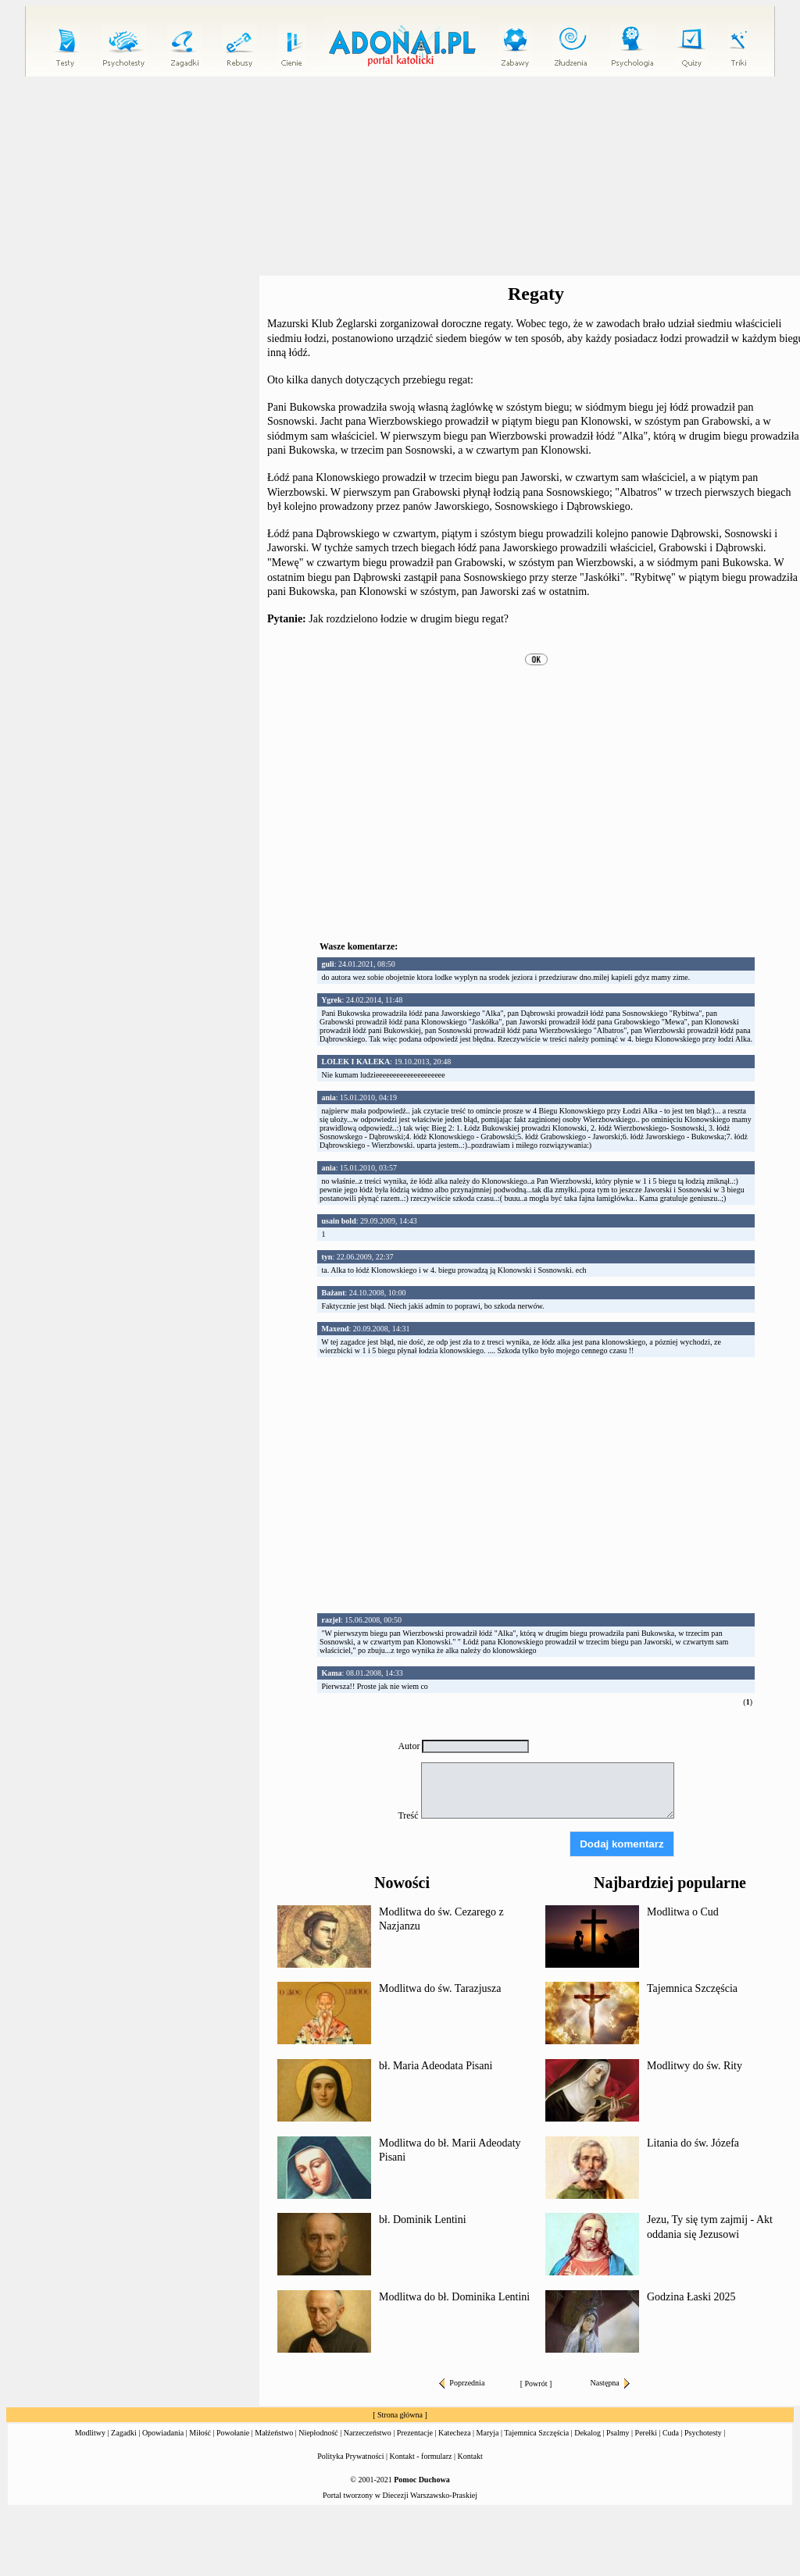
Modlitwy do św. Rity (694, 2066)
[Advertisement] (536, 1475)
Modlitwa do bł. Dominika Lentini (454, 2297)
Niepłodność (318, 2432)
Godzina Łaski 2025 (691, 2297)
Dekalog (587, 2432)
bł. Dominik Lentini (422, 2219)
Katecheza (454, 2432)
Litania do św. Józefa (693, 2143)
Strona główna (400, 2414)
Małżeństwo (274, 2432)
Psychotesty (703, 2432)
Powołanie (232, 2432)
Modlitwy (90, 2432)
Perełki (646, 2432)
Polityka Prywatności (350, 2456)
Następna (610, 2382)
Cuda (670, 2432)
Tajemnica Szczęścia (692, 1988)
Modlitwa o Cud (683, 1912)
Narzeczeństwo (367, 2432)
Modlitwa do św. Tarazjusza (440, 1988)
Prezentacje (415, 2432)
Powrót (536, 2383)
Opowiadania (163, 2432)
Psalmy (617, 2432)
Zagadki (124, 2432)
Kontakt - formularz (421, 2456)
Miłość (200, 2432)
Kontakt (470, 2456)
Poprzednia (461, 2382)
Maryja (488, 2432)
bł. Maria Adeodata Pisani (435, 2066)
